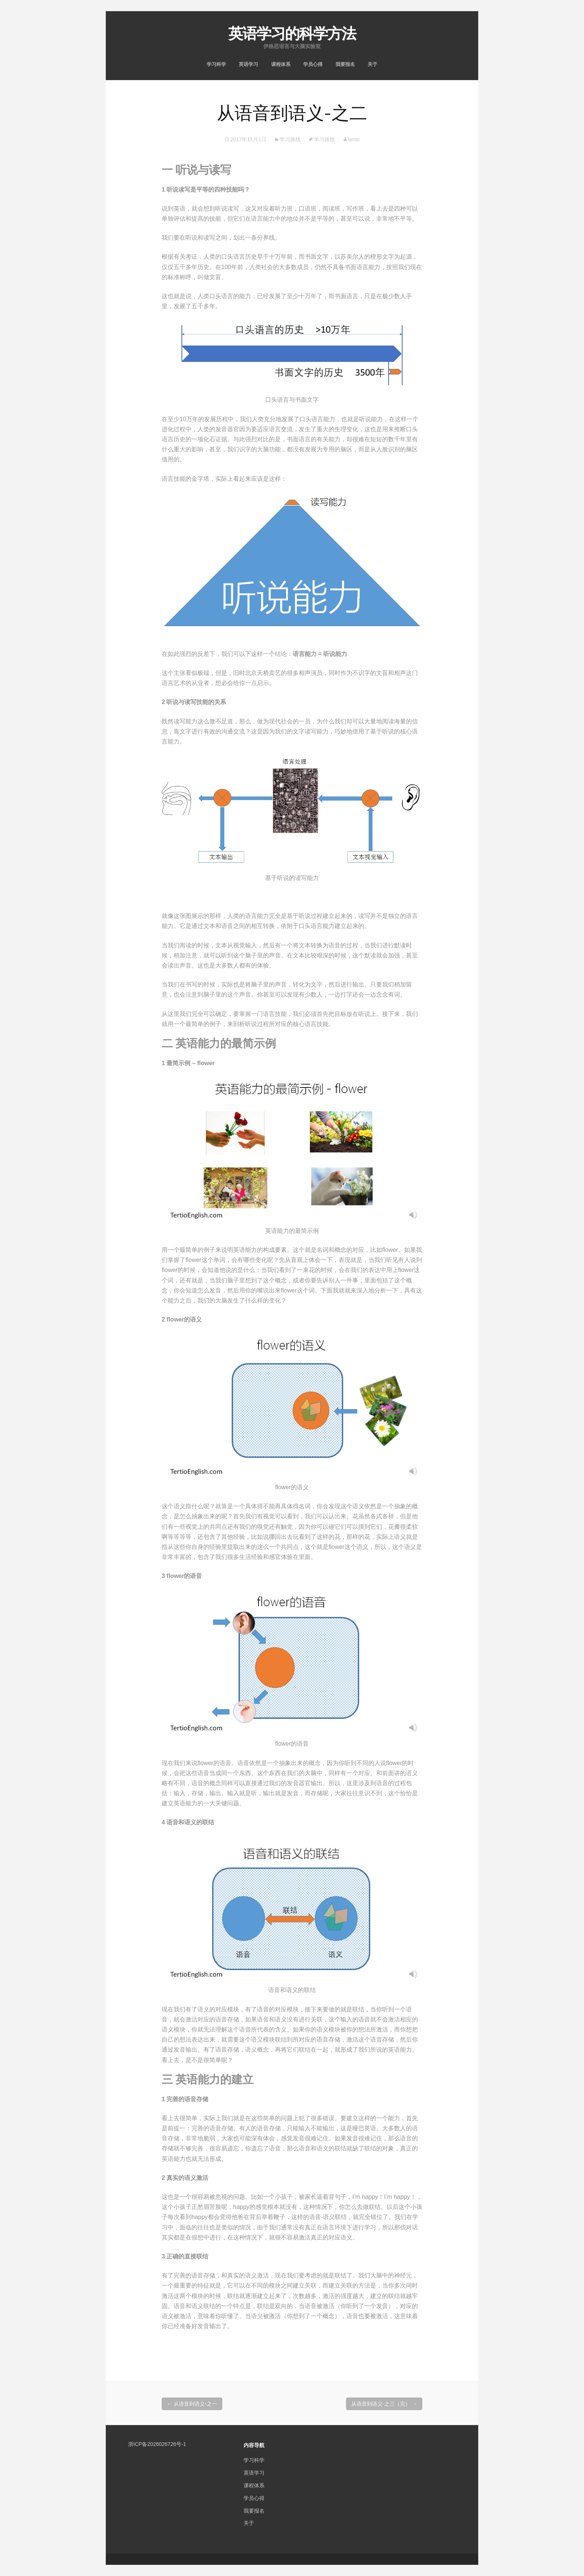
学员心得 (313, 64)
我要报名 (345, 64)
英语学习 (248, 64)
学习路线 (290, 139)
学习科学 (216, 64)
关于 (372, 64)
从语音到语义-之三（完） (384, 2404)
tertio (354, 139)
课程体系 (281, 64)
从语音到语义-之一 (192, 2404)
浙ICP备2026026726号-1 (157, 2444)
